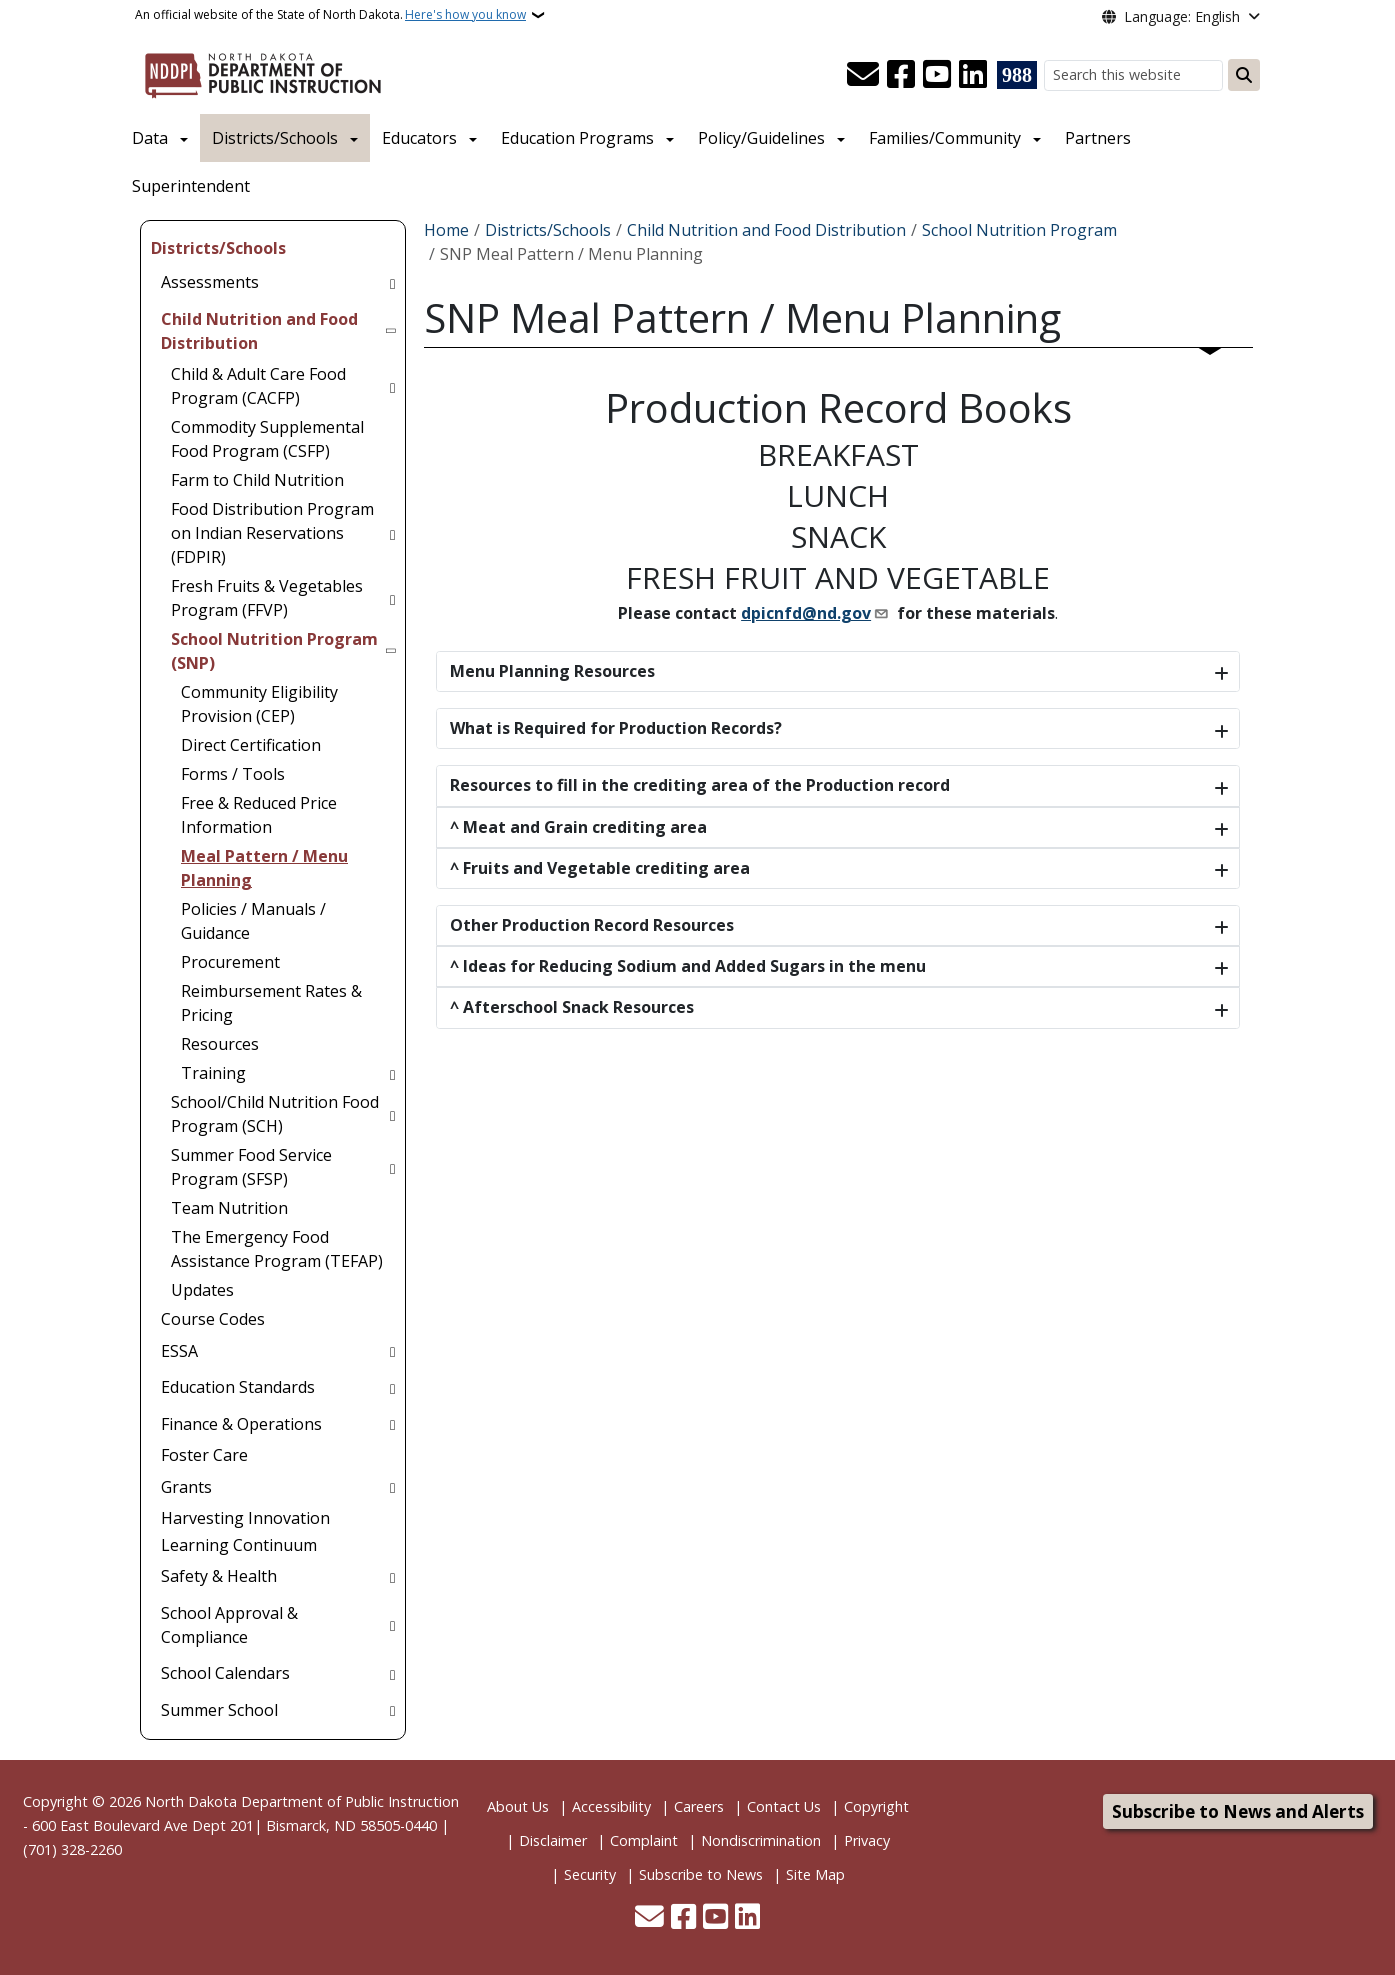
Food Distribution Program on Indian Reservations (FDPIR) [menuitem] (272, 533)
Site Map (815, 1874)
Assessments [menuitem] (210, 282)
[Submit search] (1244, 75)
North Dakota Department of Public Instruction (302, 1801)
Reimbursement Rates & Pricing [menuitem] (271, 1003)
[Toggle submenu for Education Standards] (392, 1387)
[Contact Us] (863, 75)
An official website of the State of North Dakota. (330, 15)
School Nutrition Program (1019, 230)
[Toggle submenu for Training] (392, 1073)
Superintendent (191, 186)
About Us (518, 1806)
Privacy (867, 1840)
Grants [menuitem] (186, 1487)
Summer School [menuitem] (219, 1710)
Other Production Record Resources (592, 925)
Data (150, 138)
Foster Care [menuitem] (204, 1455)
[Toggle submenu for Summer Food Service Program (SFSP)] (392, 1167)
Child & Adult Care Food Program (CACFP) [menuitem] (258, 386)
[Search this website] (1133, 75)
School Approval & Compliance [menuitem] (229, 1625)
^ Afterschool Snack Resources (572, 1007)
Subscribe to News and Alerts (1238, 1811)
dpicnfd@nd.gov (806, 613)
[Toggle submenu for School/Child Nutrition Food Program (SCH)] (392, 1114)
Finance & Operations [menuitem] (241, 1424)
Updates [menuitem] (202, 1290)
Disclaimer (553, 1840)
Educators (419, 138)
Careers (699, 1806)
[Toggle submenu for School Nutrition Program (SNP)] (392, 651)
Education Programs (577, 138)
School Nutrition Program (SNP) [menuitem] (274, 651)
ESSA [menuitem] (179, 1351)
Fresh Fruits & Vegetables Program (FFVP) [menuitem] (267, 598)
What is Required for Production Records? (616, 728)
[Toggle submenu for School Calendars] (392, 1673)
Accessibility (611, 1806)
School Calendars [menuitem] (225, 1673)
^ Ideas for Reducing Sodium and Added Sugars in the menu (688, 966)
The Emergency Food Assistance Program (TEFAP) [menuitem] (277, 1249)
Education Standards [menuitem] (238, 1387)
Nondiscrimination (761, 1840)
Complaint (644, 1840)
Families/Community (945, 138)
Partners (1098, 138)
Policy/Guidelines (761, 138)
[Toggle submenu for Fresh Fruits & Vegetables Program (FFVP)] (392, 598)
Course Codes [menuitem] (213, 1319)
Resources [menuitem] (220, 1044)
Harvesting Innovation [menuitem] (245, 1518)
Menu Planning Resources (552, 671)
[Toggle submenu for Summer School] (392, 1710)
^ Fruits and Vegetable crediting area (600, 868)
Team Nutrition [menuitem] (229, 1208)
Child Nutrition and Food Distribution (766, 230)
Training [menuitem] (213, 1073)
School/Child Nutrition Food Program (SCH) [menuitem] (275, 1114)
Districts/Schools (275, 138)
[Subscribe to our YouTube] (937, 75)
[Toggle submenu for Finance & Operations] (392, 1424)
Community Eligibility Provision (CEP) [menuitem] (259, 704)
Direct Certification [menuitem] (251, 745)
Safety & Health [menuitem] (219, 1576)
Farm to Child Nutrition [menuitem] (257, 480)
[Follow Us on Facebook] (901, 75)
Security (590, 1874)
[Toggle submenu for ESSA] (392, 1351)
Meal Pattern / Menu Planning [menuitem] (264, 868)
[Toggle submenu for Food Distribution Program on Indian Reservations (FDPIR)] (392, 533)
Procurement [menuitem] (230, 962)
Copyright (876, 1806)
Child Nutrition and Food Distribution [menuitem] (259, 331)
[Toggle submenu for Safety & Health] (392, 1576)
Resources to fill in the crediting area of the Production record (700, 785)
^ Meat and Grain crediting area (578, 827)
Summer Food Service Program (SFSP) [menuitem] (251, 1167)
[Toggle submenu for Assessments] (392, 282)
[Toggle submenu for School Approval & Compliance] (392, 1625)
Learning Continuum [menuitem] (239, 1545)
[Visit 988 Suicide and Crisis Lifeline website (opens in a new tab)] (1017, 75)
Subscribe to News (701, 1874)
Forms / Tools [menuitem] (233, 774)
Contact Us (784, 1806)
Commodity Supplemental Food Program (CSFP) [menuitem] (267, 439)
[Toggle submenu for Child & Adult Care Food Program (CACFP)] (392, 386)
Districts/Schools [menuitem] (218, 248)
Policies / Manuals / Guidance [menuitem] (253, 921)
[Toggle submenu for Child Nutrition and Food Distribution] (392, 331)
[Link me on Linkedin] (973, 75)
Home (446, 230)
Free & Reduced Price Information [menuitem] (259, 815)
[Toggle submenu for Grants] (392, 1487)
